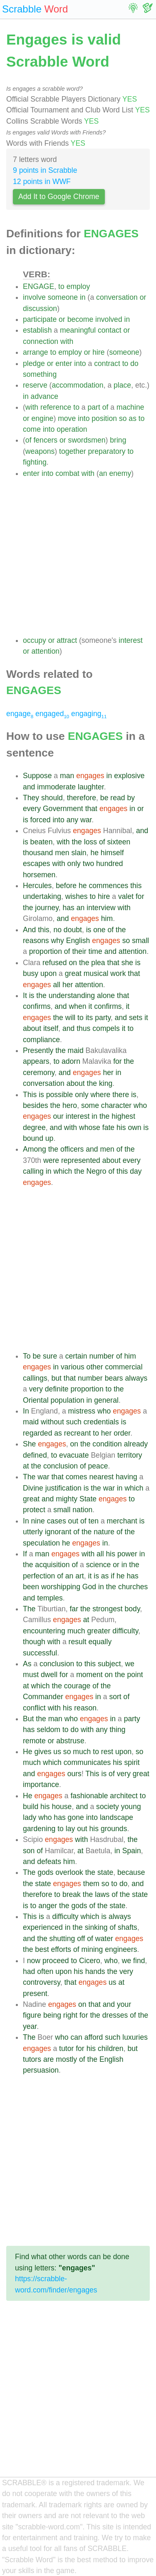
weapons (39, 451)
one (99, 930)
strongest (107, 1609)
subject (109, 1664)
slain (78, 853)
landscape (116, 1817)
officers (72, 1149)
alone (106, 995)
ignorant (58, 1532)
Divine (33, 1488)
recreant (77, 1433)
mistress (82, 1411)
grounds (114, 1828)
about (32, 1028)
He (27, 1751)
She (29, 1444)
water (104, 1938)
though (34, 1642)
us (57, 1751)
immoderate (56, 787)
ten (94, 1521)
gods (45, 1872)
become (80, 319)
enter (63, 363)
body (132, 1609)
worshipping (60, 1587)
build (30, 1806)
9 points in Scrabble (45, 170)
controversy (41, 1982)
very (36, 1389)
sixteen (119, 842)
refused (54, 962)
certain (76, 1356)
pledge (34, 363)
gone (76, 1817)
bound (33, 1138)
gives (42, 1751)
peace (98, 1466)
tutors (32, 2059)
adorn (71, 1061)
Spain (131, 1851)
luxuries (135, 2037)
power (127, 1554)
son (29, 1851)
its (89, 1017)
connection (40, 341)
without (52, 1422)
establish (37, 330)
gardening (39, 1828)
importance (41, 1784)
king (105, 1083)
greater (99, 1631)
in (83, 297)
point (135, 1674)
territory (129, 1455)
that (91, 808)
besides (35, 1105)
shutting (62, 1938)
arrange (35, 352)
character (116, 1105)
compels (106, 1028)
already (136, 1444)
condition (106, 1444)
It (25, 995)
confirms (36, 1006)
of (105, 407)
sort (115, 1696)
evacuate (74, 1455)
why (57, 940)
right (70, 2015)
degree (34, 1127)
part (94, 407)
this (135, 885)
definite (57, 1389)
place (122, 385)
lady (29, 1817)
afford (93, 2037)
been (31, 1587)
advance (45, 396)
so (123, 418)
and (29, 787)
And (29, 930)
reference (55, 407)
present (35, 1993)
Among (34, 1149)
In (26, 1411)
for (140, 896)
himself (112, 853)
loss (90, 842)
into (80, 363)
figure (32, 2015)
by (131, 798)
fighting (35, 462)
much (76, 1631)
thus (83, 1028)
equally (99, 1642)
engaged (52, 713)
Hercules (37, 885)
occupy (34, 640)
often (45, 1971)
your (124, 2004)
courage (77, 1686)
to (61, 286)
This (30, 1094)
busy (30, 973)
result (78, 1642)
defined (35, 1455)
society (107, 1806)
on (73, 962)
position (104, 418)
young (131, 1806)
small (140, 940)
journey (46, 907)
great (73, 973)
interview (101, 907)
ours (74, 1774)
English (78, 940)
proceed (55, 1960)
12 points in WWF (42, 181)
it (90, 1006)
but (56, 1378)
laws (102, 1894)
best (42, 1949)
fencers (45, 440)
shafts (127, 1927)
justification (63, 1488)
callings (35, 1378)
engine (43, 418)
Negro (96, 1171)
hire (98, 352)
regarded (37, 1433)
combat (67, 473)
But (28, 1719)
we (130, 1664)
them (91, 1883)
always (136, 1378)
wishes (76, 896)
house (62, 1806)
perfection (39, 1576)
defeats (49, 1861)
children (111, 2048)
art (79, 1576)
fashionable (89, 1796)
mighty (66, 1499)
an (103, 473)
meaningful (78, 330)
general (106, 1400)
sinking (96, 1927)
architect (124, 1796)
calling (33, 1171)
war (86, 820)
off (81, 1938)
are (48, 2059)
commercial (124, 1367)
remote (34, 1741)
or (143, 297)
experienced (43, 1927)
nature (104, 1532)
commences (108, 885)
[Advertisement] (78, 557)
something (40, 374)
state (105, 1872)
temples (50, 1598)
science (98, 1565)
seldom (48, 1729)
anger (47, 1906)
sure (50, 1356)
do (134, 363)
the (77, 842)
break (71, 1894)
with (66, 341)
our (58, 1116)
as (132, 418)
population (67, 1400)
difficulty (125, 1631)
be (104, 798)
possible (59, 1094)
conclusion (60, 1466)
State (88, 1499)
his (121, 1127)
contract (107, 363)
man (67, 776)
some (90, 1105)
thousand (38, 853)
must (31, 1674)
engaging (88, 713)
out (73, 1521)
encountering (44, 1631)
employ (78, 286)
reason (85, 1708)
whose (89, 1127)
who (140, 1105)
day (135, 1171)
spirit (132, 1762)
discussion (40, 308)
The (29, 1477)
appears (36, 1061)
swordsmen (87, 440)
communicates (87, 1762)
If (25, 1554)
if (112, 1576)
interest (131, 640)
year (30, 2026)
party (103, 1017)
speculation (41, 1543)
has (68, 907)
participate (40, 319)
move (67, 418)
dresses (115, 2015)
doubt (73, 930)
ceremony (38, 1072)
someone (63, 297)
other (95, 1367)
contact (109, 330)
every (32, 808)
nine (38, 1521)
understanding (72, 995)
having (126, 1477)
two (88, 863)
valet (126, 896)
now (33, 1960)
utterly (33, 1532)
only (74, 863)
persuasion (41, 2070)
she (127, 962)
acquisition (52, 1565)
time (95, 951)
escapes (36, 863)
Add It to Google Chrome (58, 196)
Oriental (36, 1400)
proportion (45, 951)
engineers (121, 1949)
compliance (41, 1039)
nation (82, 1510)
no (57, 930)
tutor (66, 2048)
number (101, 1356)
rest (107, 1751)
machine (130, 407)
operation (72, 429)
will (70, 1017)
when (78, 1006)
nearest (101, 1477)
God (89, 1587)
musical (96, 973)
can (76, 2037)
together (72, 451)
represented (80, 1160)
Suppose (37, 776)
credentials (101, 1422)
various (72, 1367)
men (62, 853)
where (100, 1094)
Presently (38, 1050)
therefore (81, 798)
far (73, 1609)
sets (135, 1017)
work (118, 973)
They (31, 798)
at (26, 1466)
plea (98, 962)
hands (95, 1971)
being (52, 2015)
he (94, 853)
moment (89, 1674)
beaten (41, 842)
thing (117, 1729)
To (27, 1356)
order (122, 1433)
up (49, 1138)
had (29, 1971)
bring (118, 440)
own (134, 1127)
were (51, 1160)
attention (46, 651)
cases (56, 1521)
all (56, 985)
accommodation (77, 385)
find (139, 1960)
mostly (66, 2059)
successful (40, 1653)
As (27, 1664)
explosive (129, 776)
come (32, 429)
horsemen (39, 875)
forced (40, 820)
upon (48, 973)
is (25, 820)
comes (76, 1477)
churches (133, 1587)
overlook (69, 1872)
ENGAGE (38, 286)
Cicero (89, 1960)
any (72, 820)
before (66, 885)
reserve (35, 385)
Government (63, 808)
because (131, 1872)
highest (123, 1116)
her (67, 985)
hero (69, 1105)
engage (19, 713)
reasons (36, 940)
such (74, 1422)
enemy (120, 473)
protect (34, 1510)
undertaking (42, 896)
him (107, 918)
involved (108, 319)
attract (67, 640)
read (117, 798)
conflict (34, 1708)
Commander (43, 1696)
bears (114, 1378)
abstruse (70, 1741)
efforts (61, 1949)
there (120, 1094)
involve (34, 297)
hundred (109, 863)
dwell (49, 1674)
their (79, 951)
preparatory (107, 451)
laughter (91, 787)
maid (76, 1050)
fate (108, 1127)
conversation (117, 297)
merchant (122, 1521)
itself (50, 1028)
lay (70, 1828)
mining (92, 1949)
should (52, 798)
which (62, 1171)
